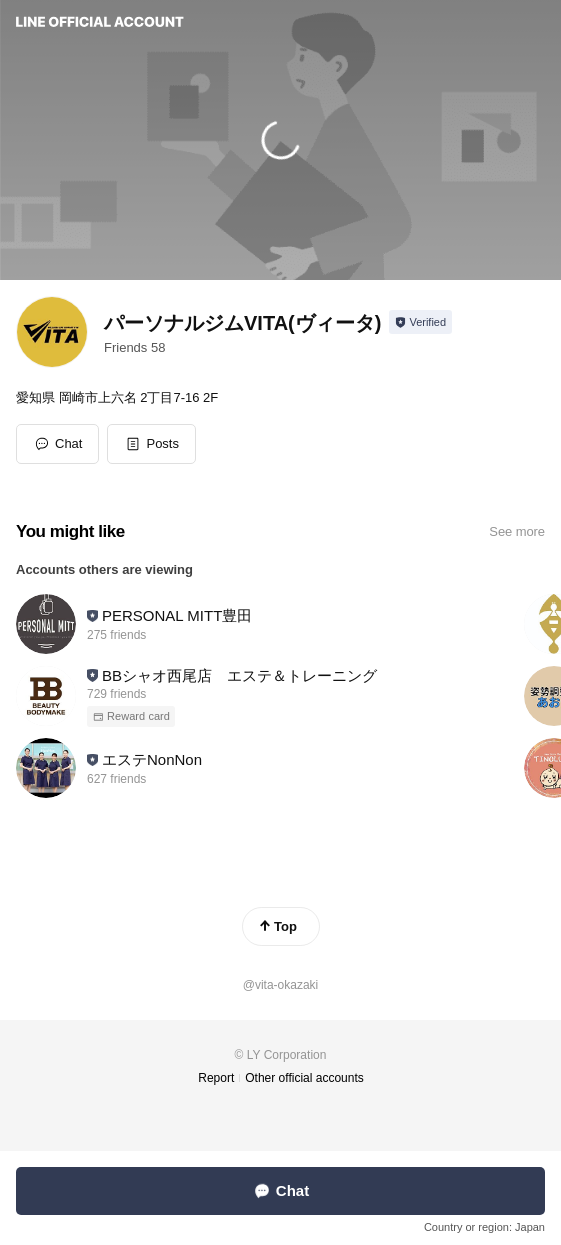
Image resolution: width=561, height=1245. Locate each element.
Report (216, 1078)
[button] (151, 444)
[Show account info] (420, 322)
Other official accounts (304, 1078)
